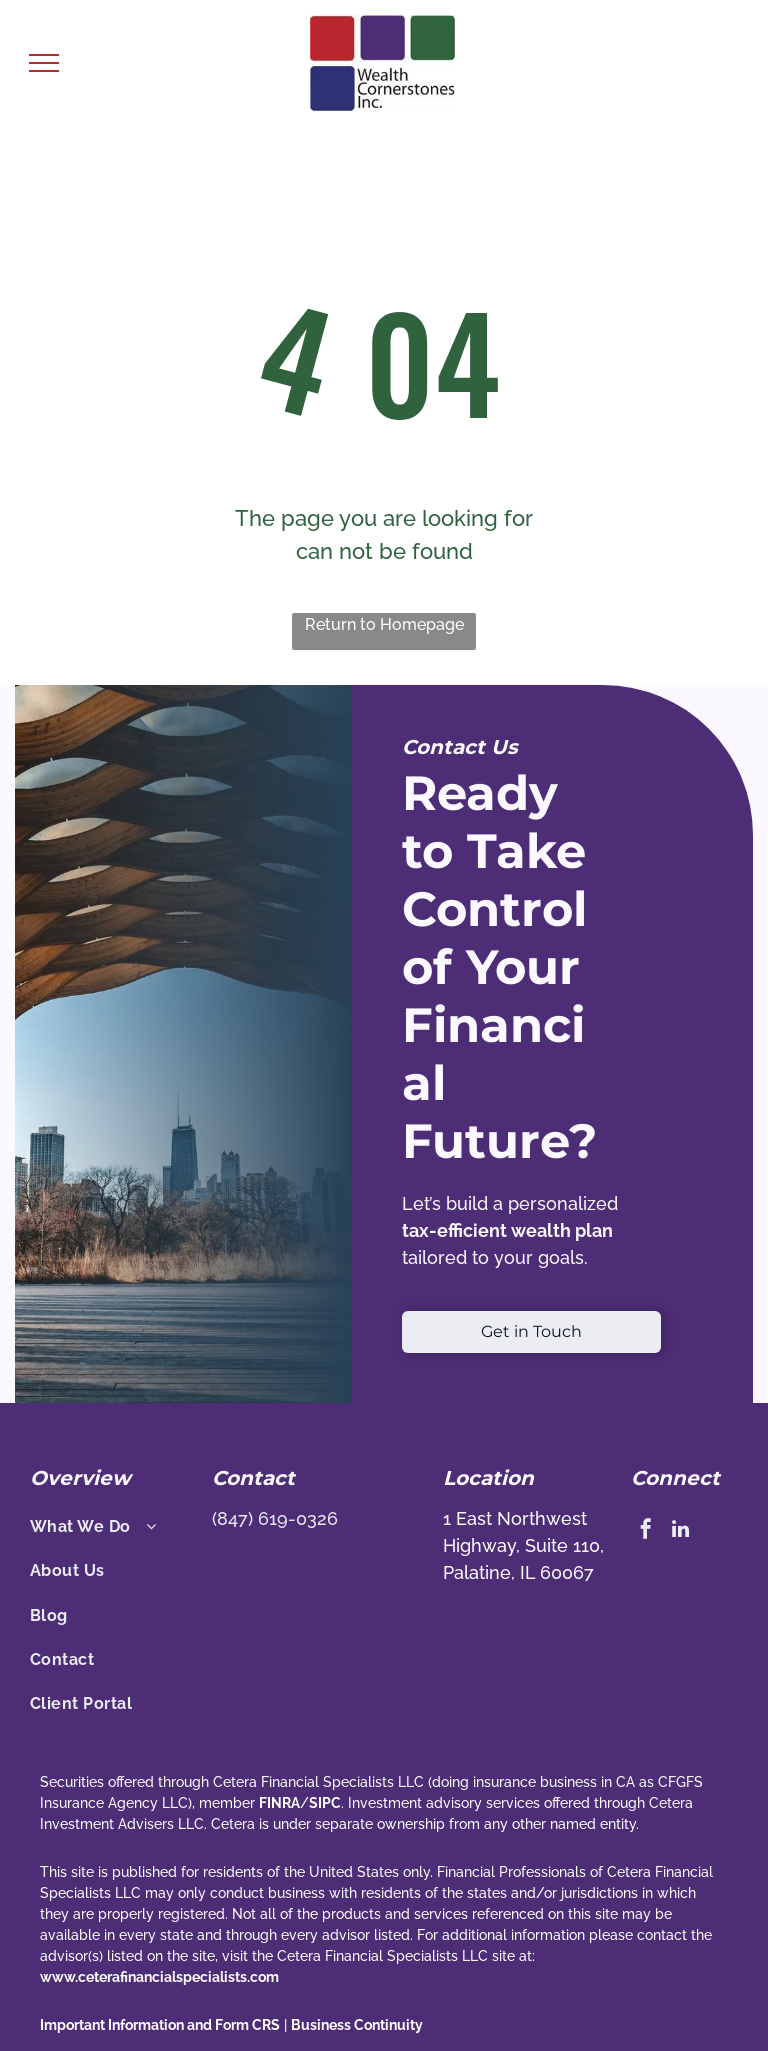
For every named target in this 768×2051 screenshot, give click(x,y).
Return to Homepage (384, 624)
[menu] (44, 63)
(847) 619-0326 (275, 1518)
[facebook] (646, 1531)
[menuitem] (113, 1527)
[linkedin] (681, 1531)
